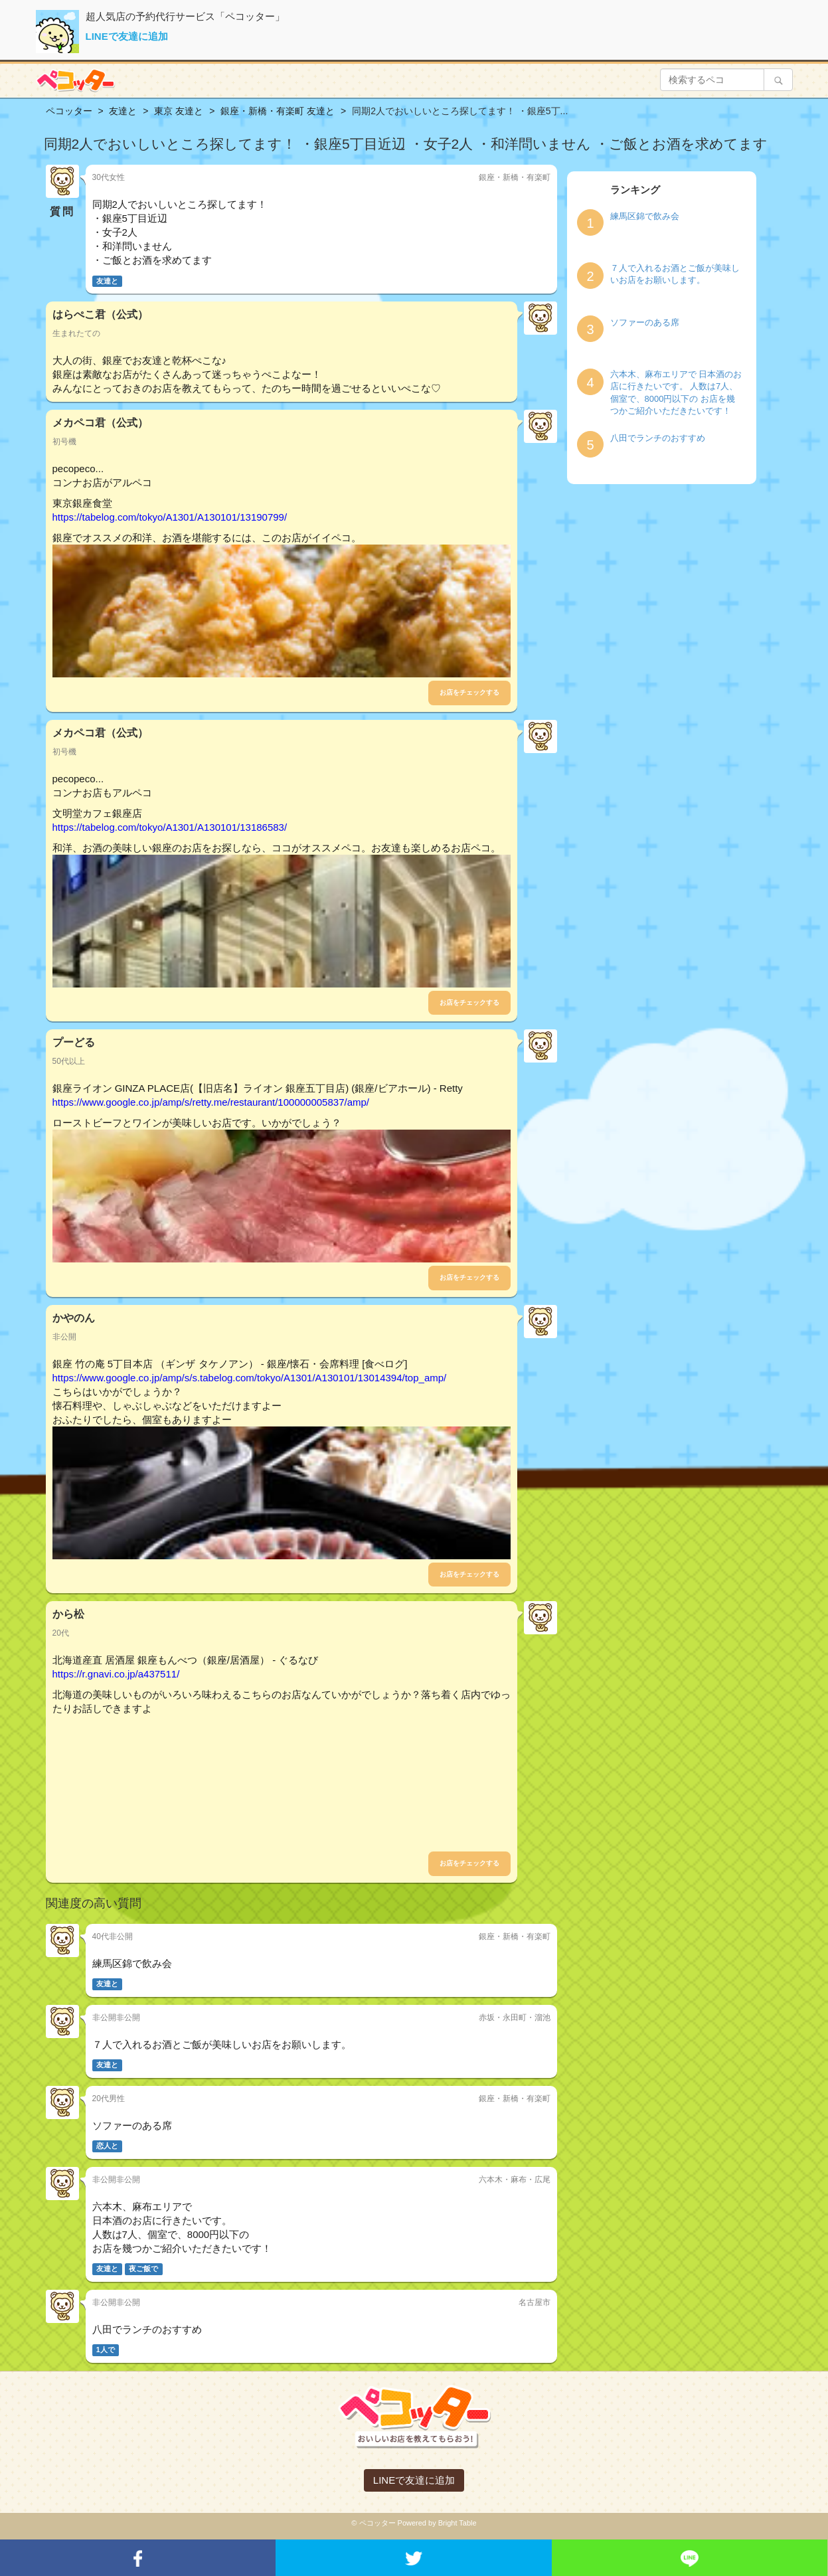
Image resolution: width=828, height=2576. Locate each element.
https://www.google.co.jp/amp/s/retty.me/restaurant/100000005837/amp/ (211, 1102)
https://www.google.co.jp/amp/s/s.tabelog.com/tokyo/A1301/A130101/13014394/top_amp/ (249, 1377)
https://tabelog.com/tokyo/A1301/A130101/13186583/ (170, 827)
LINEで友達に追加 (127, 36)
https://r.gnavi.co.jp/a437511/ (116, 1673)
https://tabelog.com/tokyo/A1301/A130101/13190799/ (170, 517)
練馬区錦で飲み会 (644, 216)
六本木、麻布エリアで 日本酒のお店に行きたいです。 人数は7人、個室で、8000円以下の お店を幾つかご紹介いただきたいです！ (676, 392)
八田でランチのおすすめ (657, 438)
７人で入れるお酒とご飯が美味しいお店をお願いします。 (675, 274)
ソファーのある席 (644, 322)
